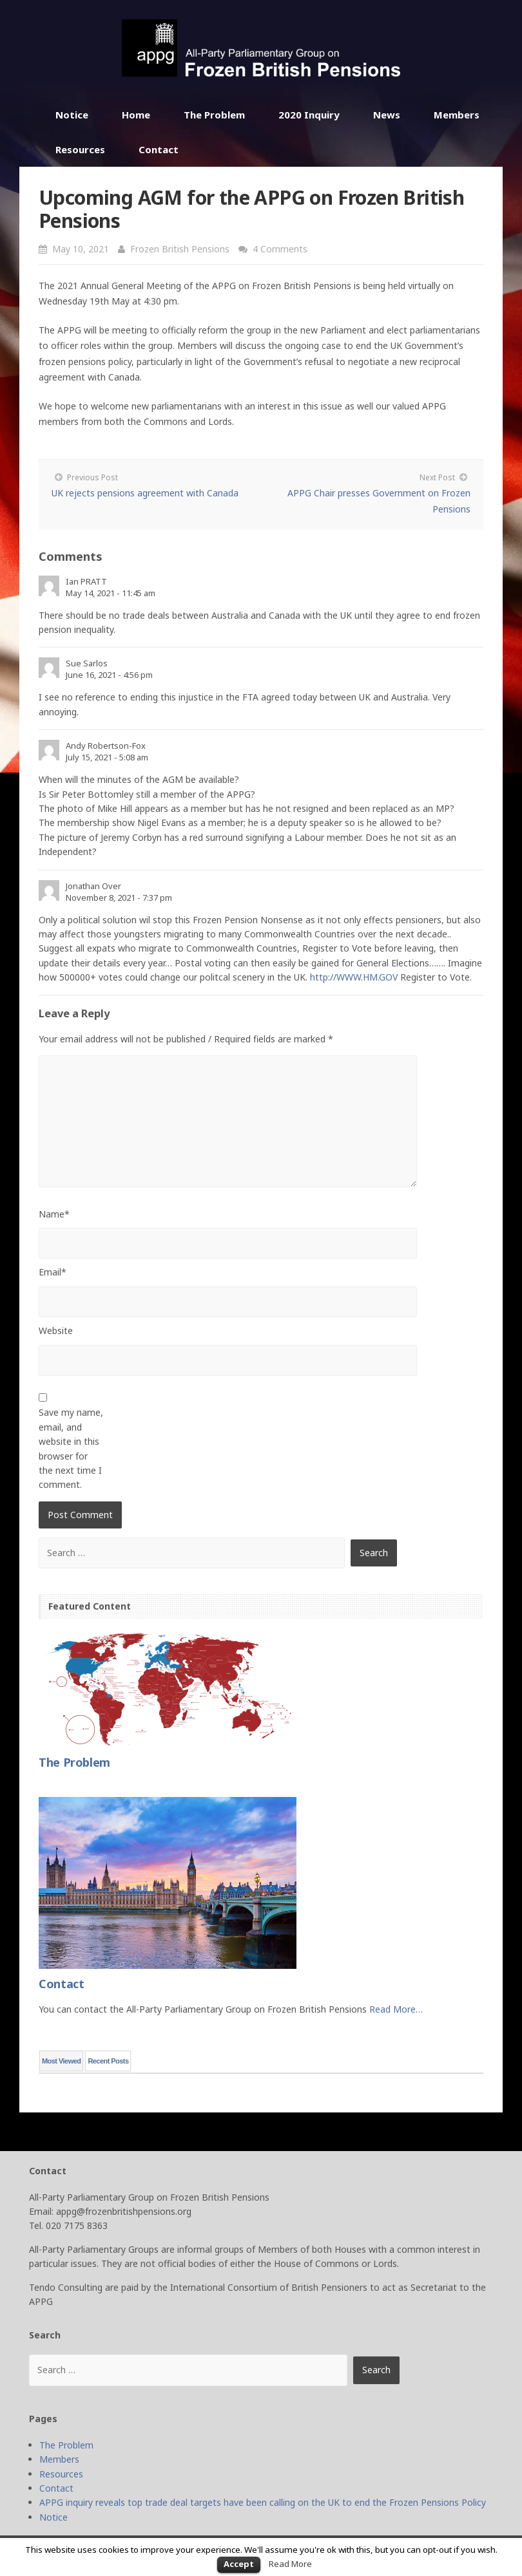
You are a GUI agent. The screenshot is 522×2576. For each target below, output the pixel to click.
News (386, 114)
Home (136, 114)
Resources (80, 149)
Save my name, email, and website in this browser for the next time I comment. (71, 1448)
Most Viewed (61, 2061)
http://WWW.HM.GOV (354, 977)
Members (456, 114)
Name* (54, 1214)
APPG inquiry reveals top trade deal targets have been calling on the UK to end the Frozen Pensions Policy (262, 2502)
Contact (159, 149)
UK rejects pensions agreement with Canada (145, 493)
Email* (52, 1272)
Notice (71, 114)
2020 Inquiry (309, 114)
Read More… (396, 2009)
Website (56, 1330)
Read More (290, 2564)
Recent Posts (108, 2061)
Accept (239, 2564)
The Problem (214, 114)
